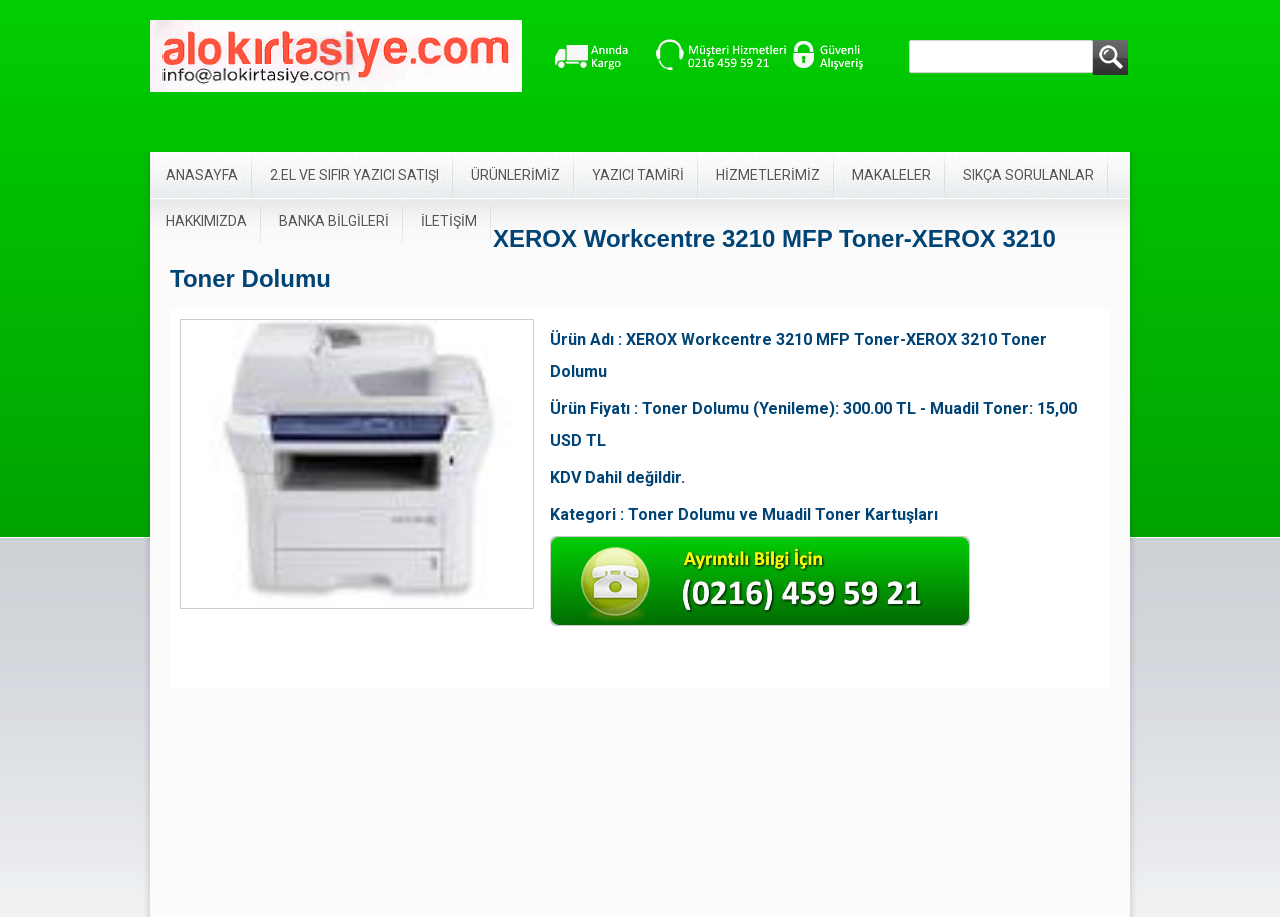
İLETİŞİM (449, 221)
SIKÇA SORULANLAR (1028, 175)
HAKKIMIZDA (206, 221)
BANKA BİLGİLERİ (334, 221)
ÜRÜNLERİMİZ (515, 175)
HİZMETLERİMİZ (768, 175)
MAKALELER (891, 175)
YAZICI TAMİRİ (638, 175)
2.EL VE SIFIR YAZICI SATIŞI (354, 175)
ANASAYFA (202, 175)
